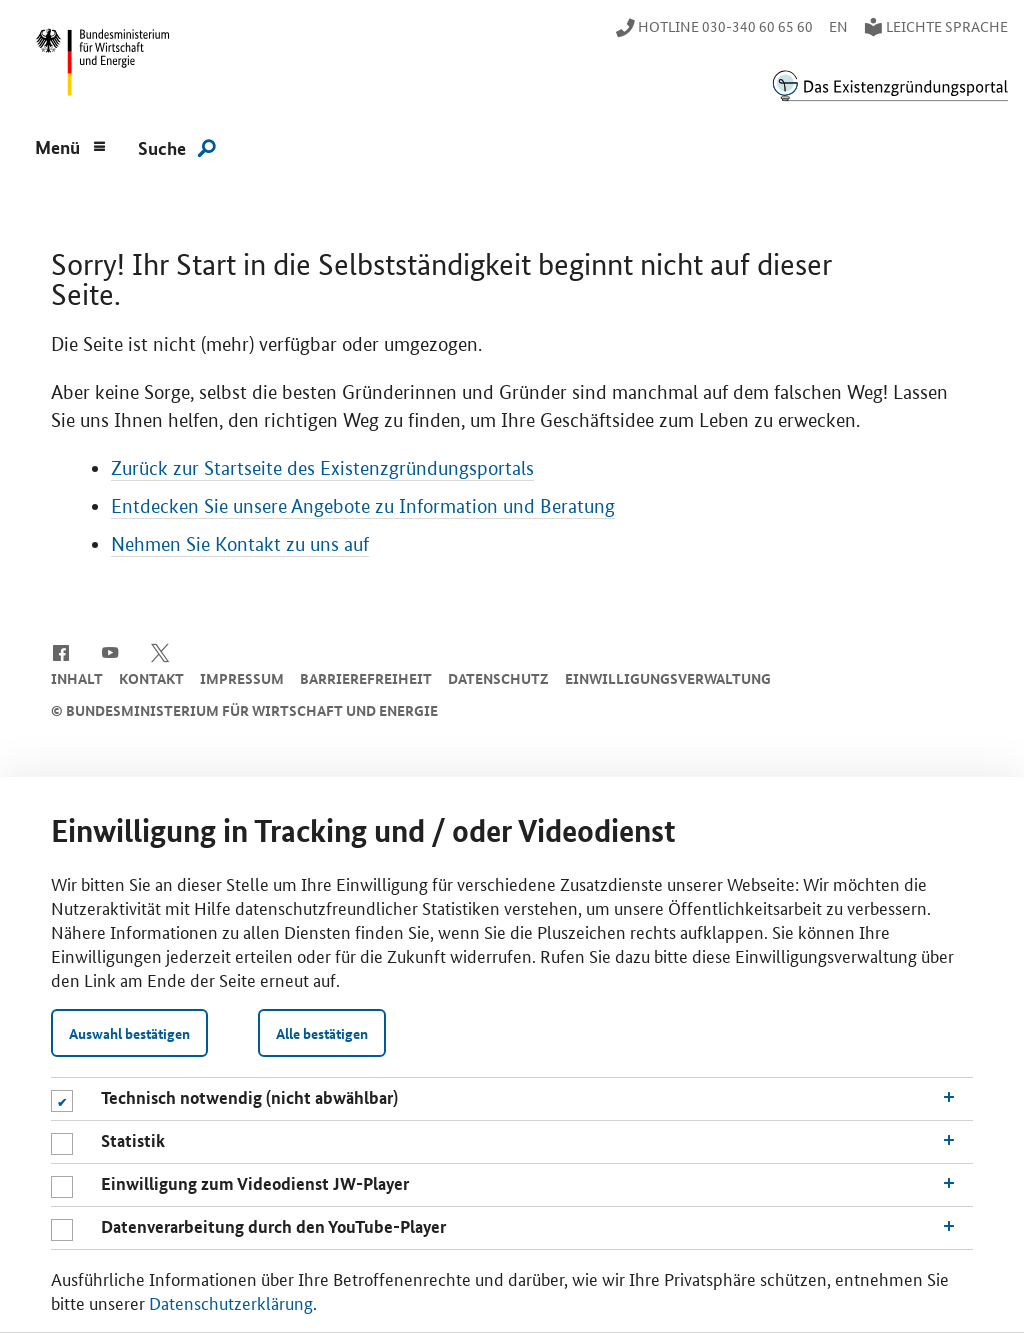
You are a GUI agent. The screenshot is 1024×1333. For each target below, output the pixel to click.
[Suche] (177, 147)
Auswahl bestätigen (129, 1033)
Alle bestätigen (322, 1033)
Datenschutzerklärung (231, 1302)
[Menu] (71, 145)
